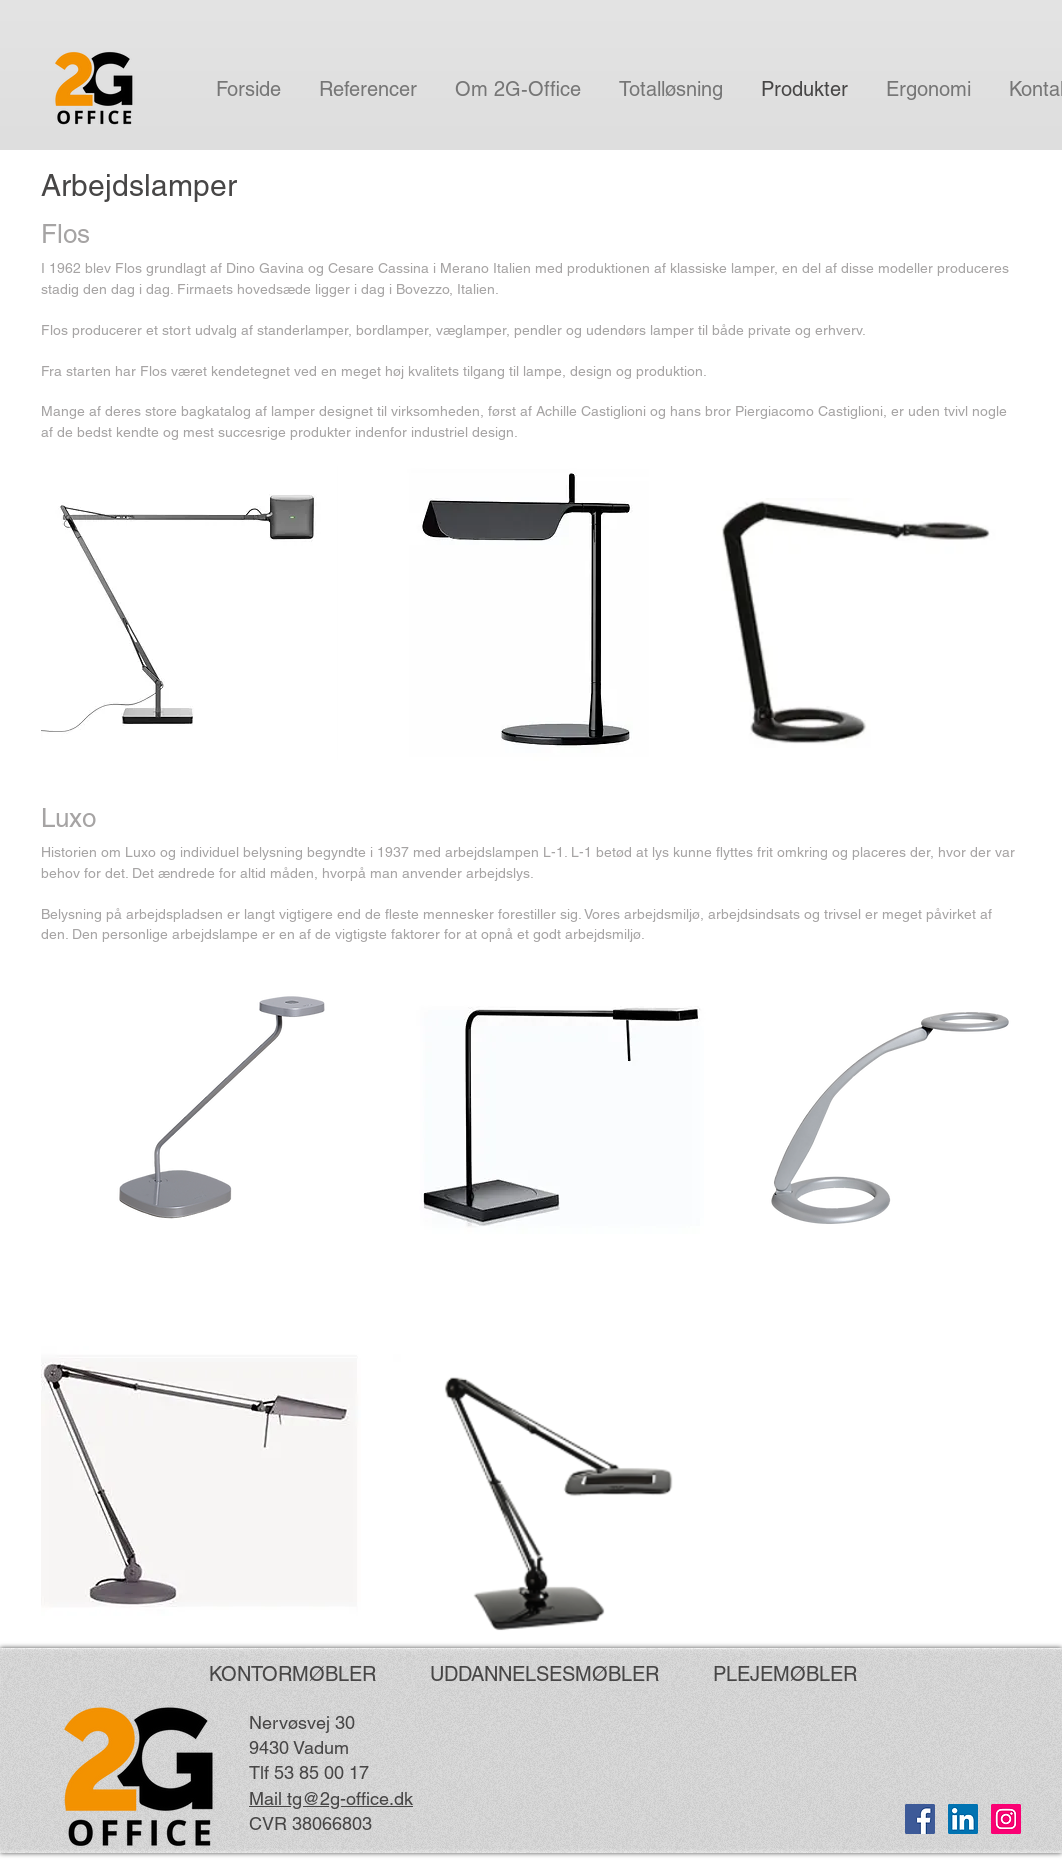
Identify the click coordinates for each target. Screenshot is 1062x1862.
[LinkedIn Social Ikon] (963, 1819)
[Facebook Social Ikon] (920, 1819)
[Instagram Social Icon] (1006, 1819)
